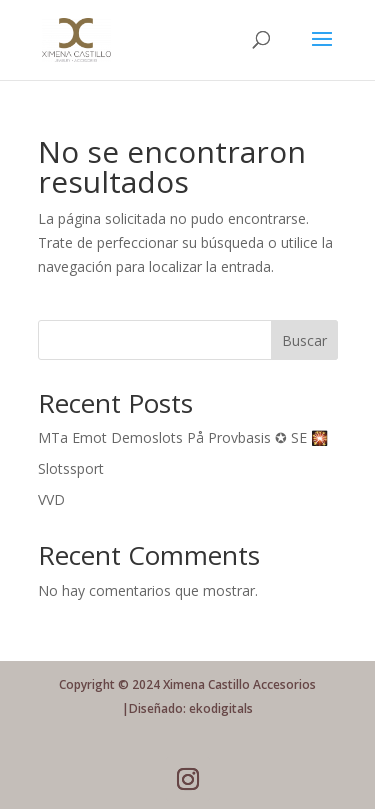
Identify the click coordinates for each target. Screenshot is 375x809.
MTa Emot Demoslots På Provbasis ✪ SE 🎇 (183, 437)
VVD (51, 499)
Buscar (304, 340)
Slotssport (71, 468)
